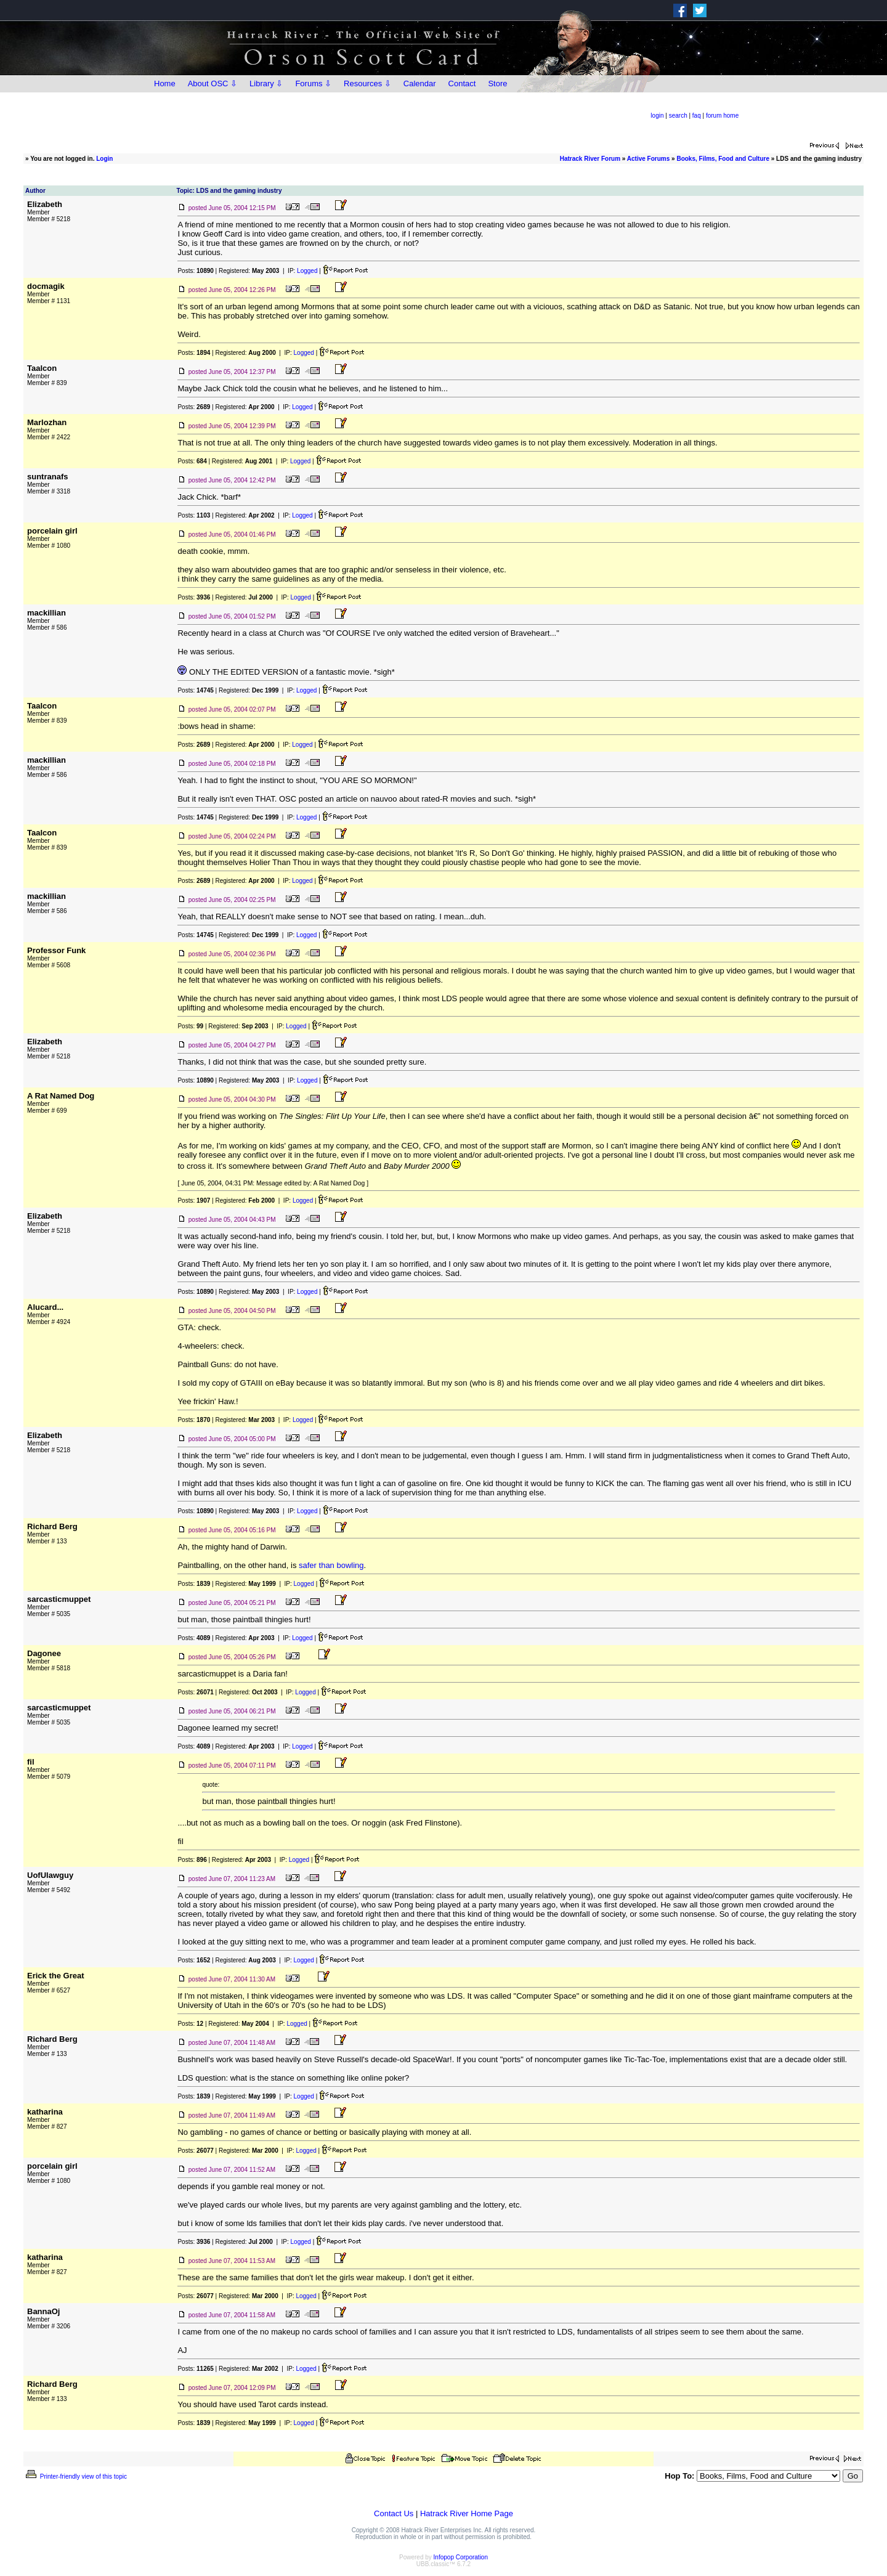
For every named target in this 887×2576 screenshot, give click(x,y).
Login (104, 158)
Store (497, 83)
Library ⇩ (266, 83)
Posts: (195, 270)
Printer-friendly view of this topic (75, 2476)
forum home (722, 115)
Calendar (419, 83)
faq (696, 115)
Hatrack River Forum (590, 158)
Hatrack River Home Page (466, 2513)
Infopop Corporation (461, 2557)
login (656, 115)
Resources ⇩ (367, 83)
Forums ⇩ (313, 83)
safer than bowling (331, 1565)
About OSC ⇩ (212, 83)
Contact (462, 83)
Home (165, 83)
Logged (307, 270)
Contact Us (393, 2513)
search (678, 115)
